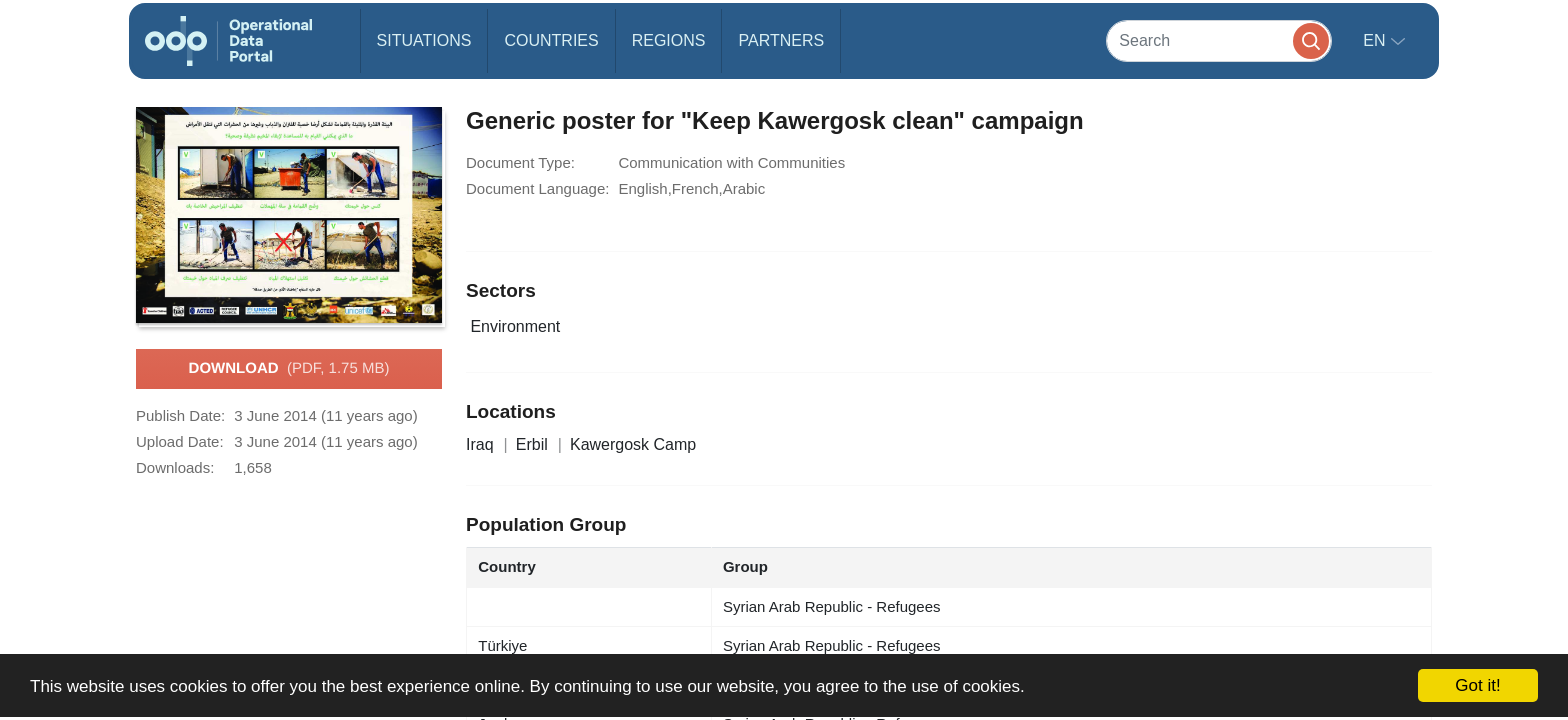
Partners (781, 40)
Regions (669, 40)
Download (289, 369)
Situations (424, 40)
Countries (551, 40)
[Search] (1219, 40)
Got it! (1477, 685)
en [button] (1376, 40)
